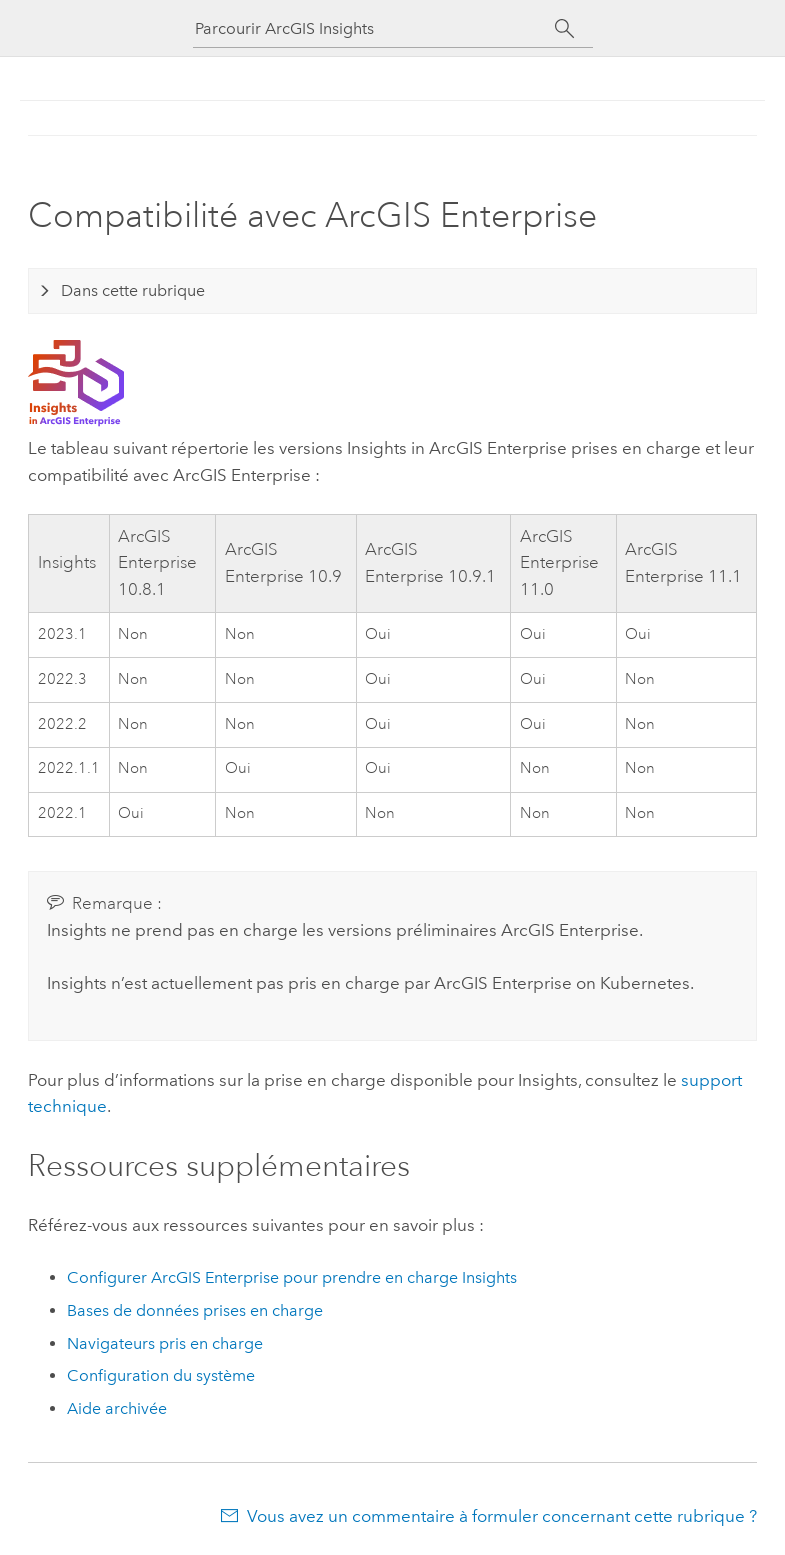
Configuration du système (161, 1375)
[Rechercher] (565, 29)
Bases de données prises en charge (195, 1310)
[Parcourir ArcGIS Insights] (375, 28)
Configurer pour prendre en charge (292, 1277)
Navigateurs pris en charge (165, 1343)
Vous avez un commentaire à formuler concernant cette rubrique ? (502, 1516)
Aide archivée (117, 1408)
